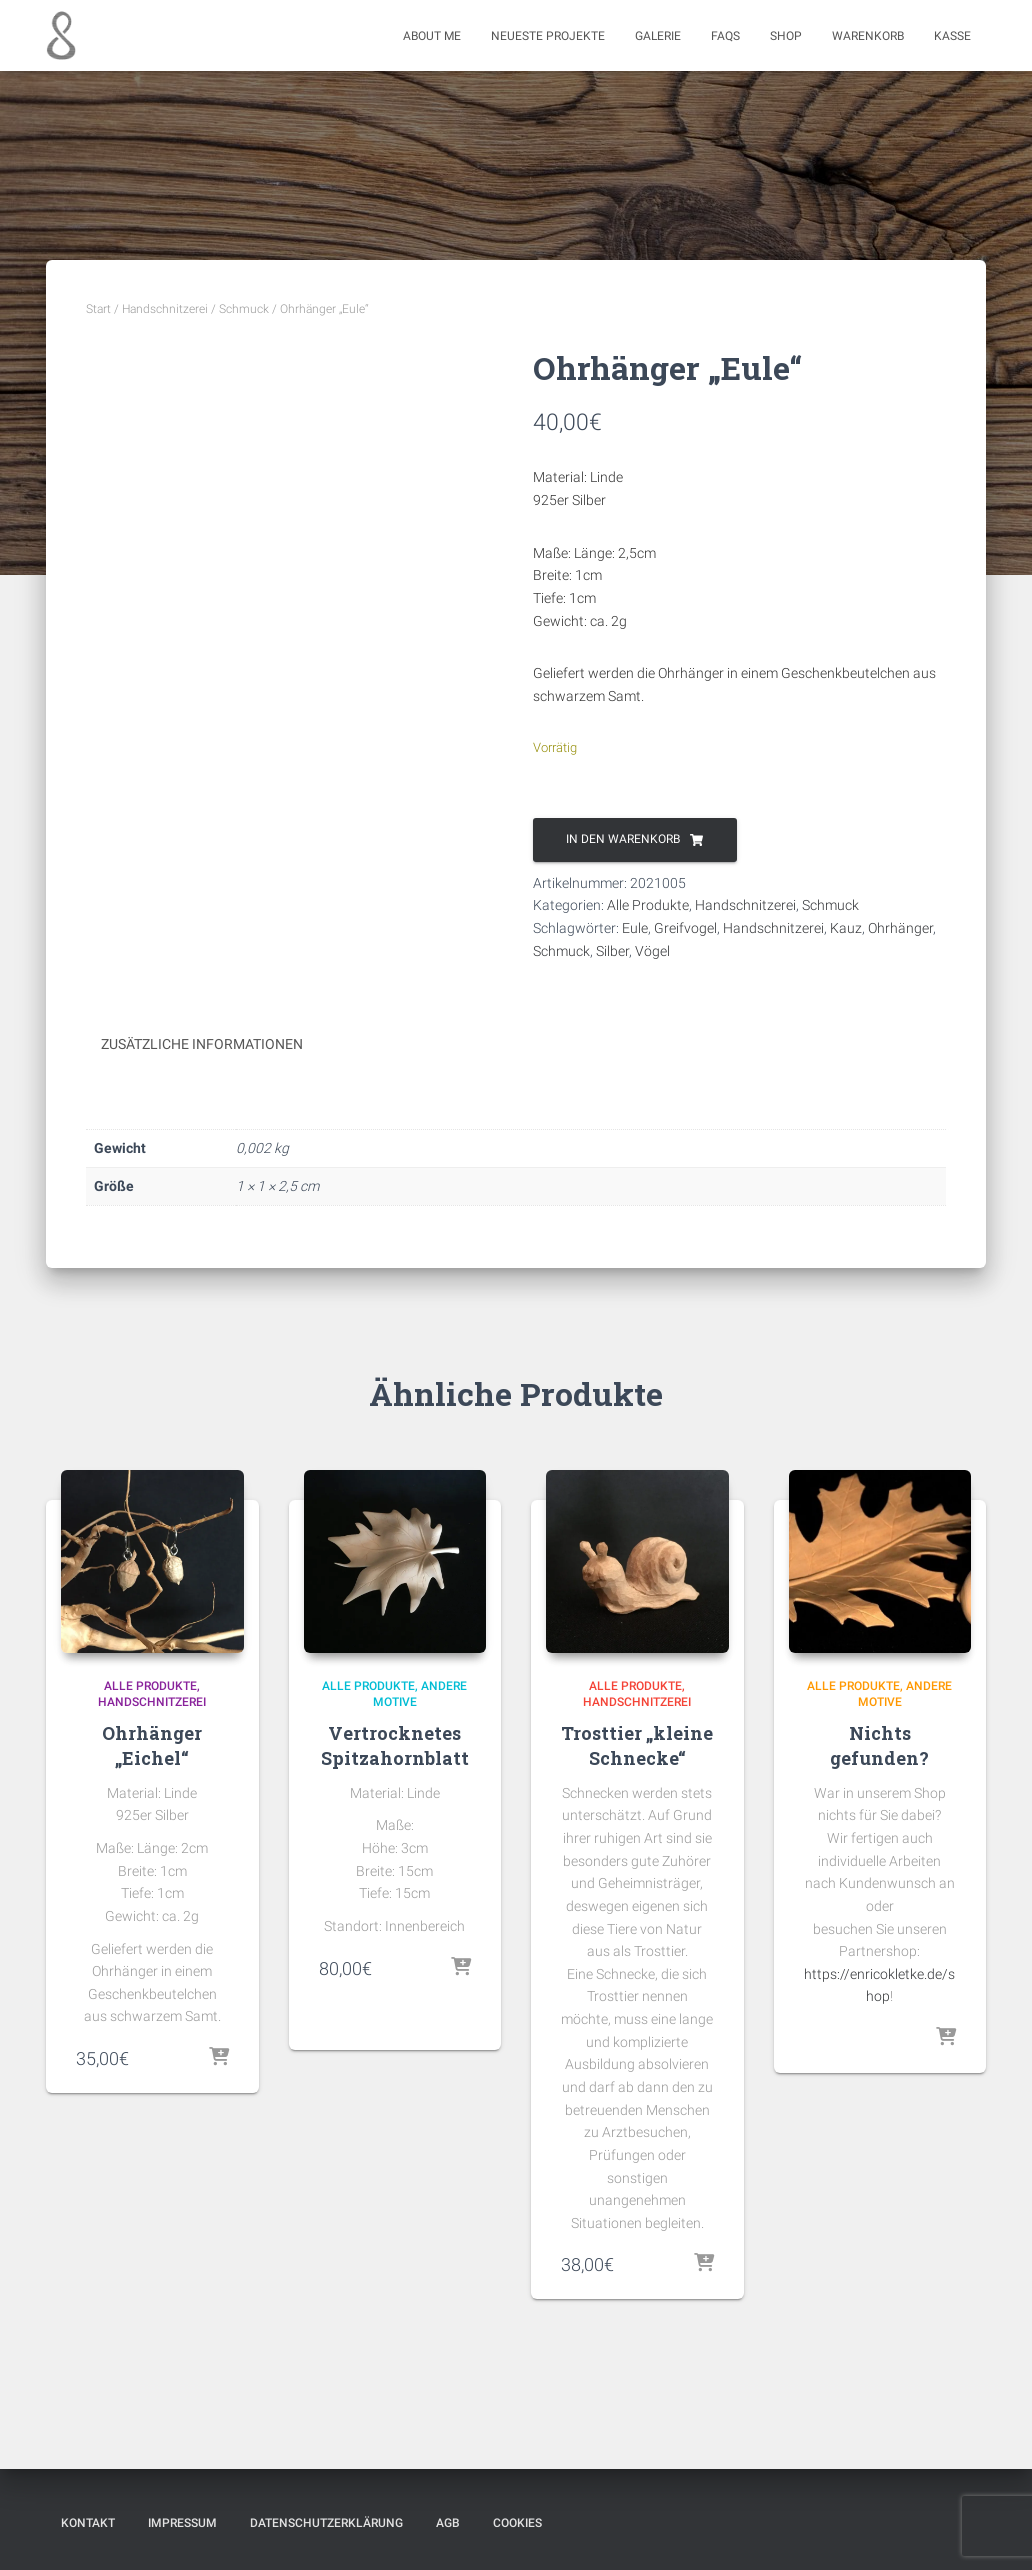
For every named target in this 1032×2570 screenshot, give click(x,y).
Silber (612, 951)
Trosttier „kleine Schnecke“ (637, 1745)
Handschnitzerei (165, 309)
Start (98, 309)
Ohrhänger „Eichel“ (152, 1745)
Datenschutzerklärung (326, 2523)
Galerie (658, 36)
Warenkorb (868, 36)
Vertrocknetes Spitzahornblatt (395, 1745)
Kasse (952, 36)
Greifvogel (685, 928)
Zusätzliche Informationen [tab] (202, 1044)
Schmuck (244, 309)
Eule (635, 928)
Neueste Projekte (548, 36)
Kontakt (88, 2523)
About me (432, 36)
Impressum (182, 2523)
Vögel (652, 951)
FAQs (725, 36)
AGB (448, 2523)
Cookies (517, 2523)
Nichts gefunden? (879, 1745)
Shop (786, 36)
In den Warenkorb (623, 839)
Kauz (846, 928)
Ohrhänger (900, 928)
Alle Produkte (648, 905)
